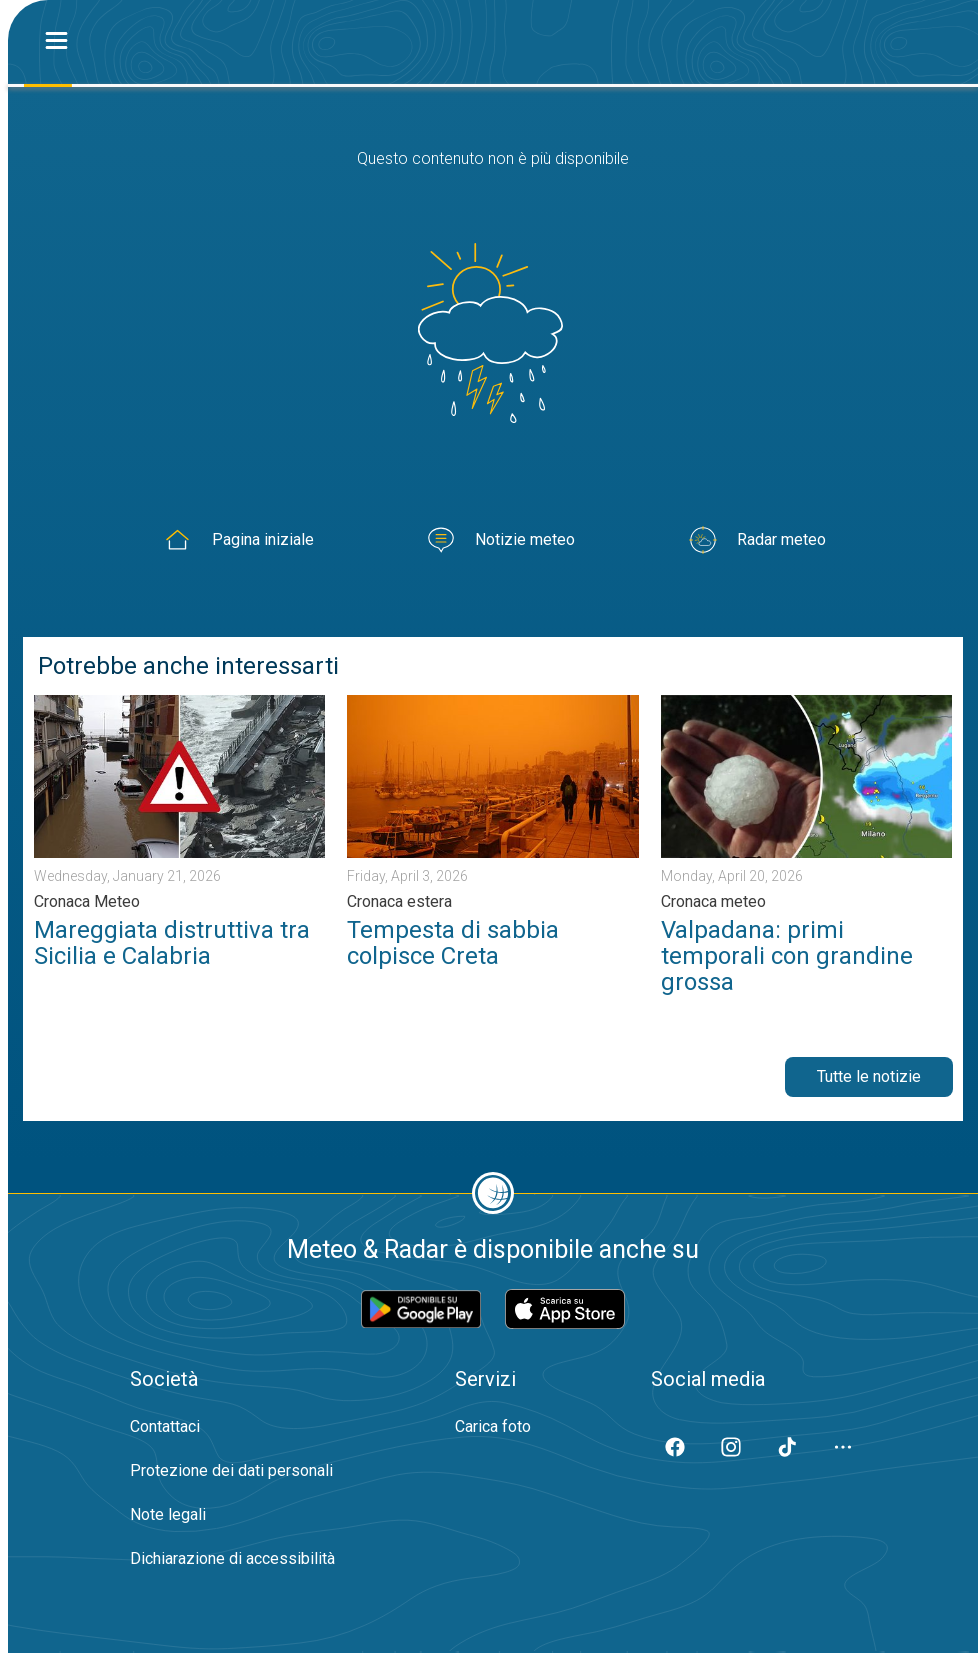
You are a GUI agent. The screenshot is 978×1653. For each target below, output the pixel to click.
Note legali (168, 1514)
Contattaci (165, 1426)
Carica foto (493, 1426)
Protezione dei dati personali (231, 1470)
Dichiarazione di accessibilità (232, 1558)
